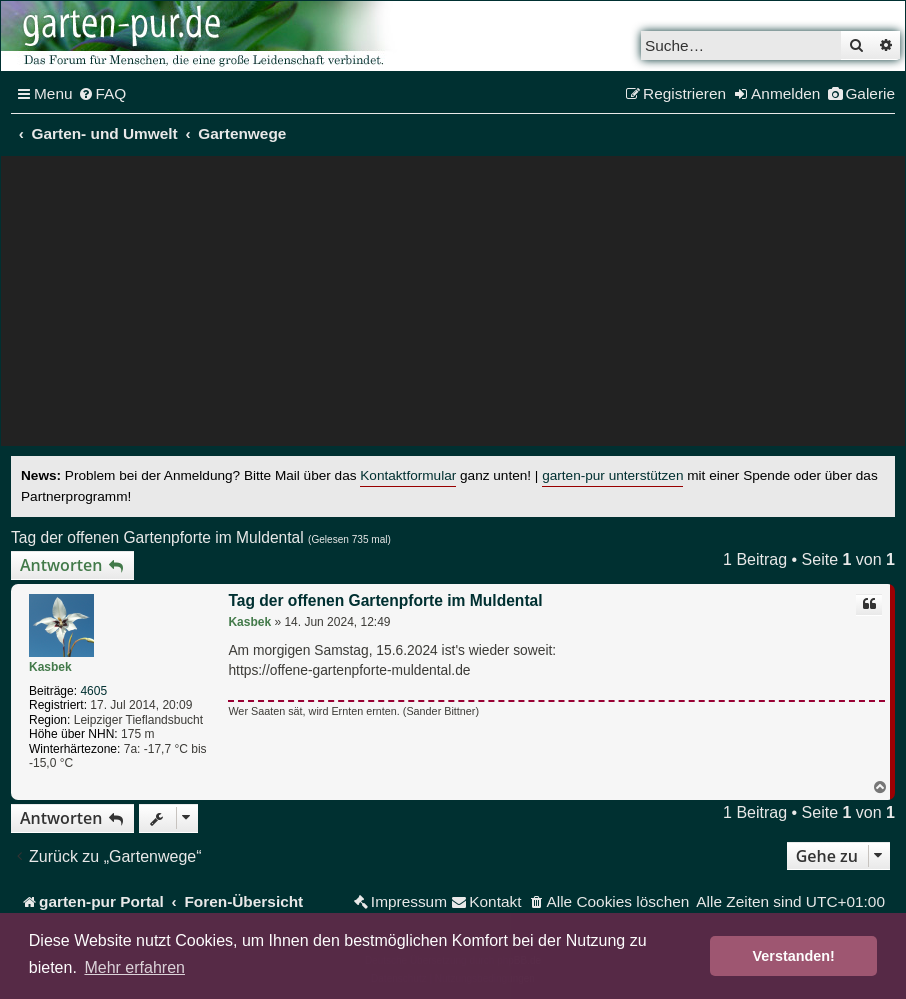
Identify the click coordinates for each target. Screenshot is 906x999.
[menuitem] (102, 94)
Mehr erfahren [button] (134, 967)
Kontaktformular (408, 475)
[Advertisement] (453, 306)
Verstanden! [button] (794, 956)
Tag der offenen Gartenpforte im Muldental (157, 537)
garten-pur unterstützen (612, 475)
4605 (93, 691)
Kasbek (50, 667)
